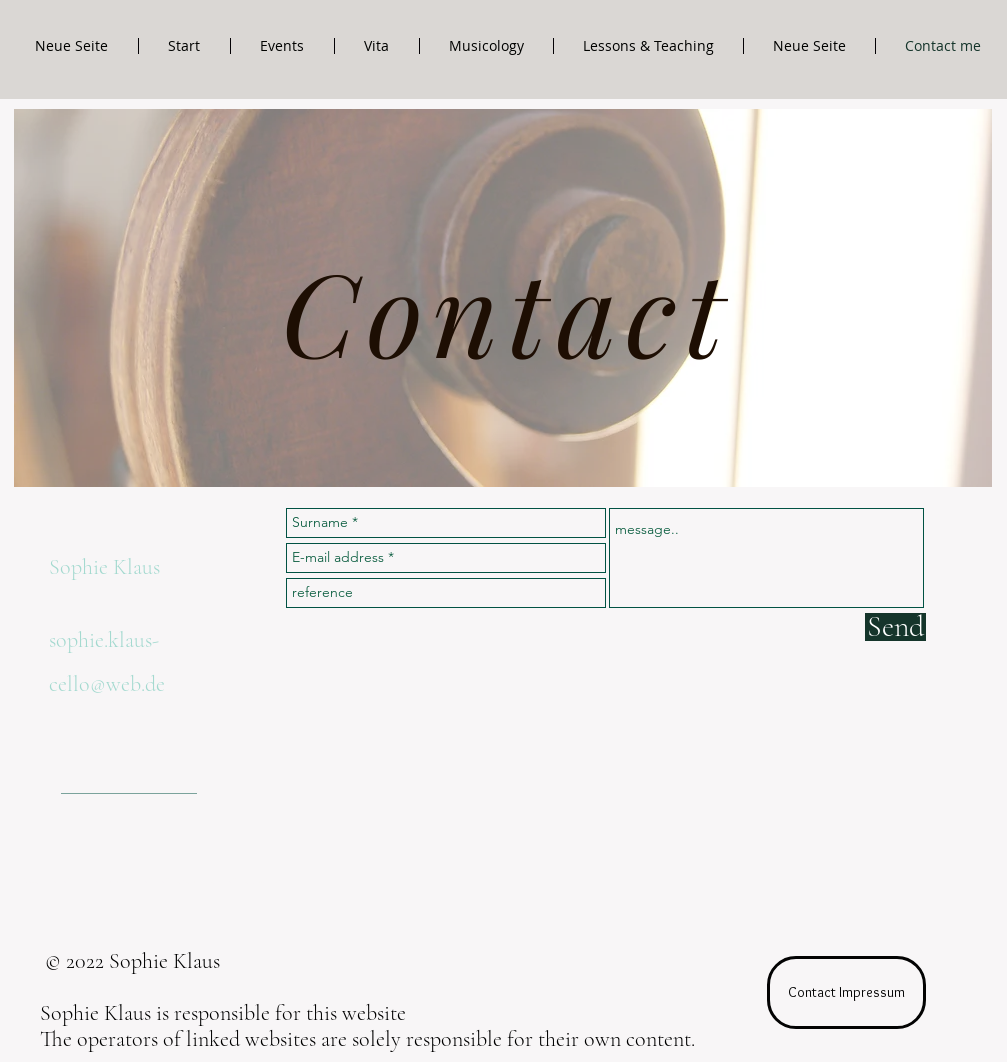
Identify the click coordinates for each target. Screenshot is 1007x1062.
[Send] (895, 627)
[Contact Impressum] (846, 992)
